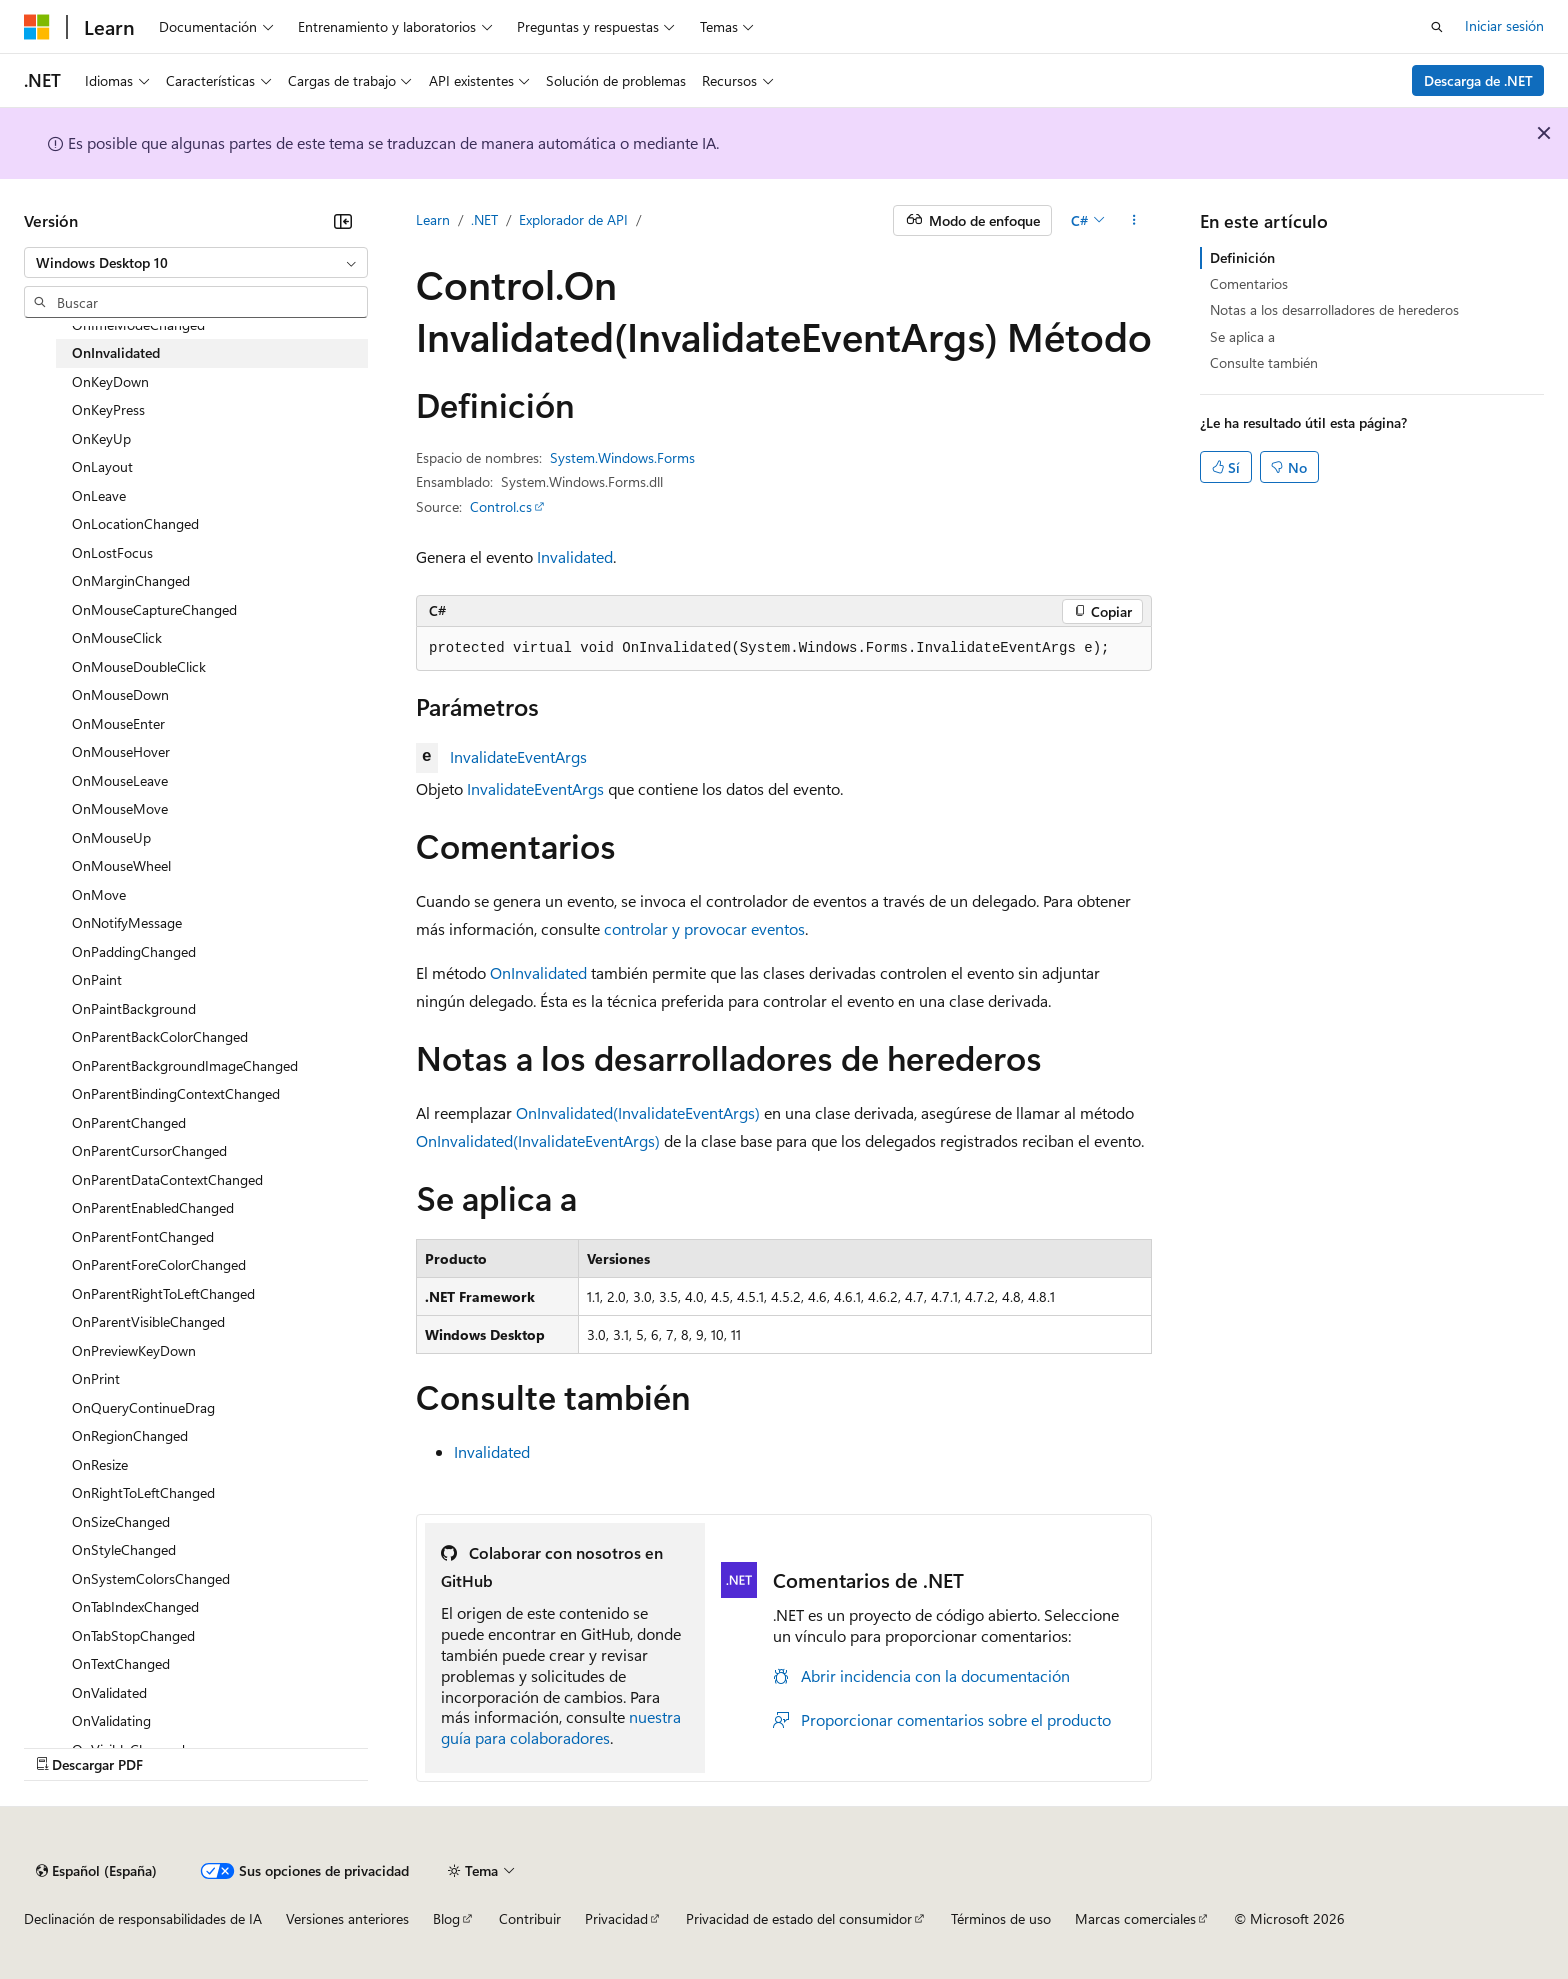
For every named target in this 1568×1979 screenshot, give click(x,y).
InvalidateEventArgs (518, 756)
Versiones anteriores (347, 1918)
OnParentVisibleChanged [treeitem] (148, 1321)
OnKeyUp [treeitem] (101, 438)
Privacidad (616, 1918)
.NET (484, 219)
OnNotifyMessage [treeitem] (127, 922)
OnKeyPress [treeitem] (108, 409)
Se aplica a (1242, 336)
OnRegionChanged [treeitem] (130, 1435)
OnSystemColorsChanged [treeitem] (151, 1578)
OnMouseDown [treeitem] (120, 694)
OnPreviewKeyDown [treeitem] (134, 1350)
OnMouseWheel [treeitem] (121, 865)
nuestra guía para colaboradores (561, 1727)
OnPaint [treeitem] (97, 979)
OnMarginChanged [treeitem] (131, 580)
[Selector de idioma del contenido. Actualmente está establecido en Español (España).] (96, 1871)
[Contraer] (343, 221)
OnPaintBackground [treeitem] (134, 1008)
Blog (446, 1918)
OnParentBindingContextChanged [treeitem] (176, 1093)
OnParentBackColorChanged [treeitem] (160, 1036)
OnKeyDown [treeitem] (110, 381)
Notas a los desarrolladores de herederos (1334, 309)
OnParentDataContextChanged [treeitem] (167, 1179)
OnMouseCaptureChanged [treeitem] (154, 609)
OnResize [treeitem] (100, 1464)
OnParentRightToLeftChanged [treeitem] (163, 1293)
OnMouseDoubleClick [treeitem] (139, 666)
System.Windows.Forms (622, 457)
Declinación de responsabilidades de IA (143, 1918)
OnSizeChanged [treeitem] (121, 1521)
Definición (1242, 257)
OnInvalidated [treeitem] (116, 352)
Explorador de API (573, 219)
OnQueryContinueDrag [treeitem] (143, 1407)
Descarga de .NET (1478, 80)
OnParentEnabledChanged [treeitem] (153, 1207)
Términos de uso (1001, 1918)
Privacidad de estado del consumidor (799, 1918)
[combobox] (196, 263)
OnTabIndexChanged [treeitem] (135, 1606)
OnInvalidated (538, 972)
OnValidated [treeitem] (109, 1692)
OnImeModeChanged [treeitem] (138, 324)
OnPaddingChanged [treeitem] (134, 951)
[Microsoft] (37, 27)
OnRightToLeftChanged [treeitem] (143, 1492)
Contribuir (530, 1918)
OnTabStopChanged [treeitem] (133, 1635)
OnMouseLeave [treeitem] (120, 780)
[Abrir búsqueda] (1437, 27)
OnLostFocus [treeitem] (112, 552)
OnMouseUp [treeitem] (111, 837)
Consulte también (1264, 362)
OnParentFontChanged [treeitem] (143, 1236)
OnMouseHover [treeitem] (121, 751)
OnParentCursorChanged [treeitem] (149, 1150)
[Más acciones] (1134, 221)
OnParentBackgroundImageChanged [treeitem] (185, 1065)
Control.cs (501, 506)
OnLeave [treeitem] (99, 495)
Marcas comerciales (1135, 1918)
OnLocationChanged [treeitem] (135, 523)
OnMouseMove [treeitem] (120, 808)
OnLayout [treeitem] (102, 466)
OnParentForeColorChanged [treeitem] (159, 1264)
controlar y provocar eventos (704, 928)
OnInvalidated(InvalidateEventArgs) (638, 1112)
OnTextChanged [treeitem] (121, 1663)
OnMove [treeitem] (99, 894)
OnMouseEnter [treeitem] (118, 723)
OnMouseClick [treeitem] (117, 637)
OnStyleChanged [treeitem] (124, 1549)
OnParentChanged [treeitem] (129, 1122)
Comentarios (1249, 283)
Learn (433, 219)
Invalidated (575, 556)
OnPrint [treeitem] (96, 1378)
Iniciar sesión (1504, 25)
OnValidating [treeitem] (111, 1720)
